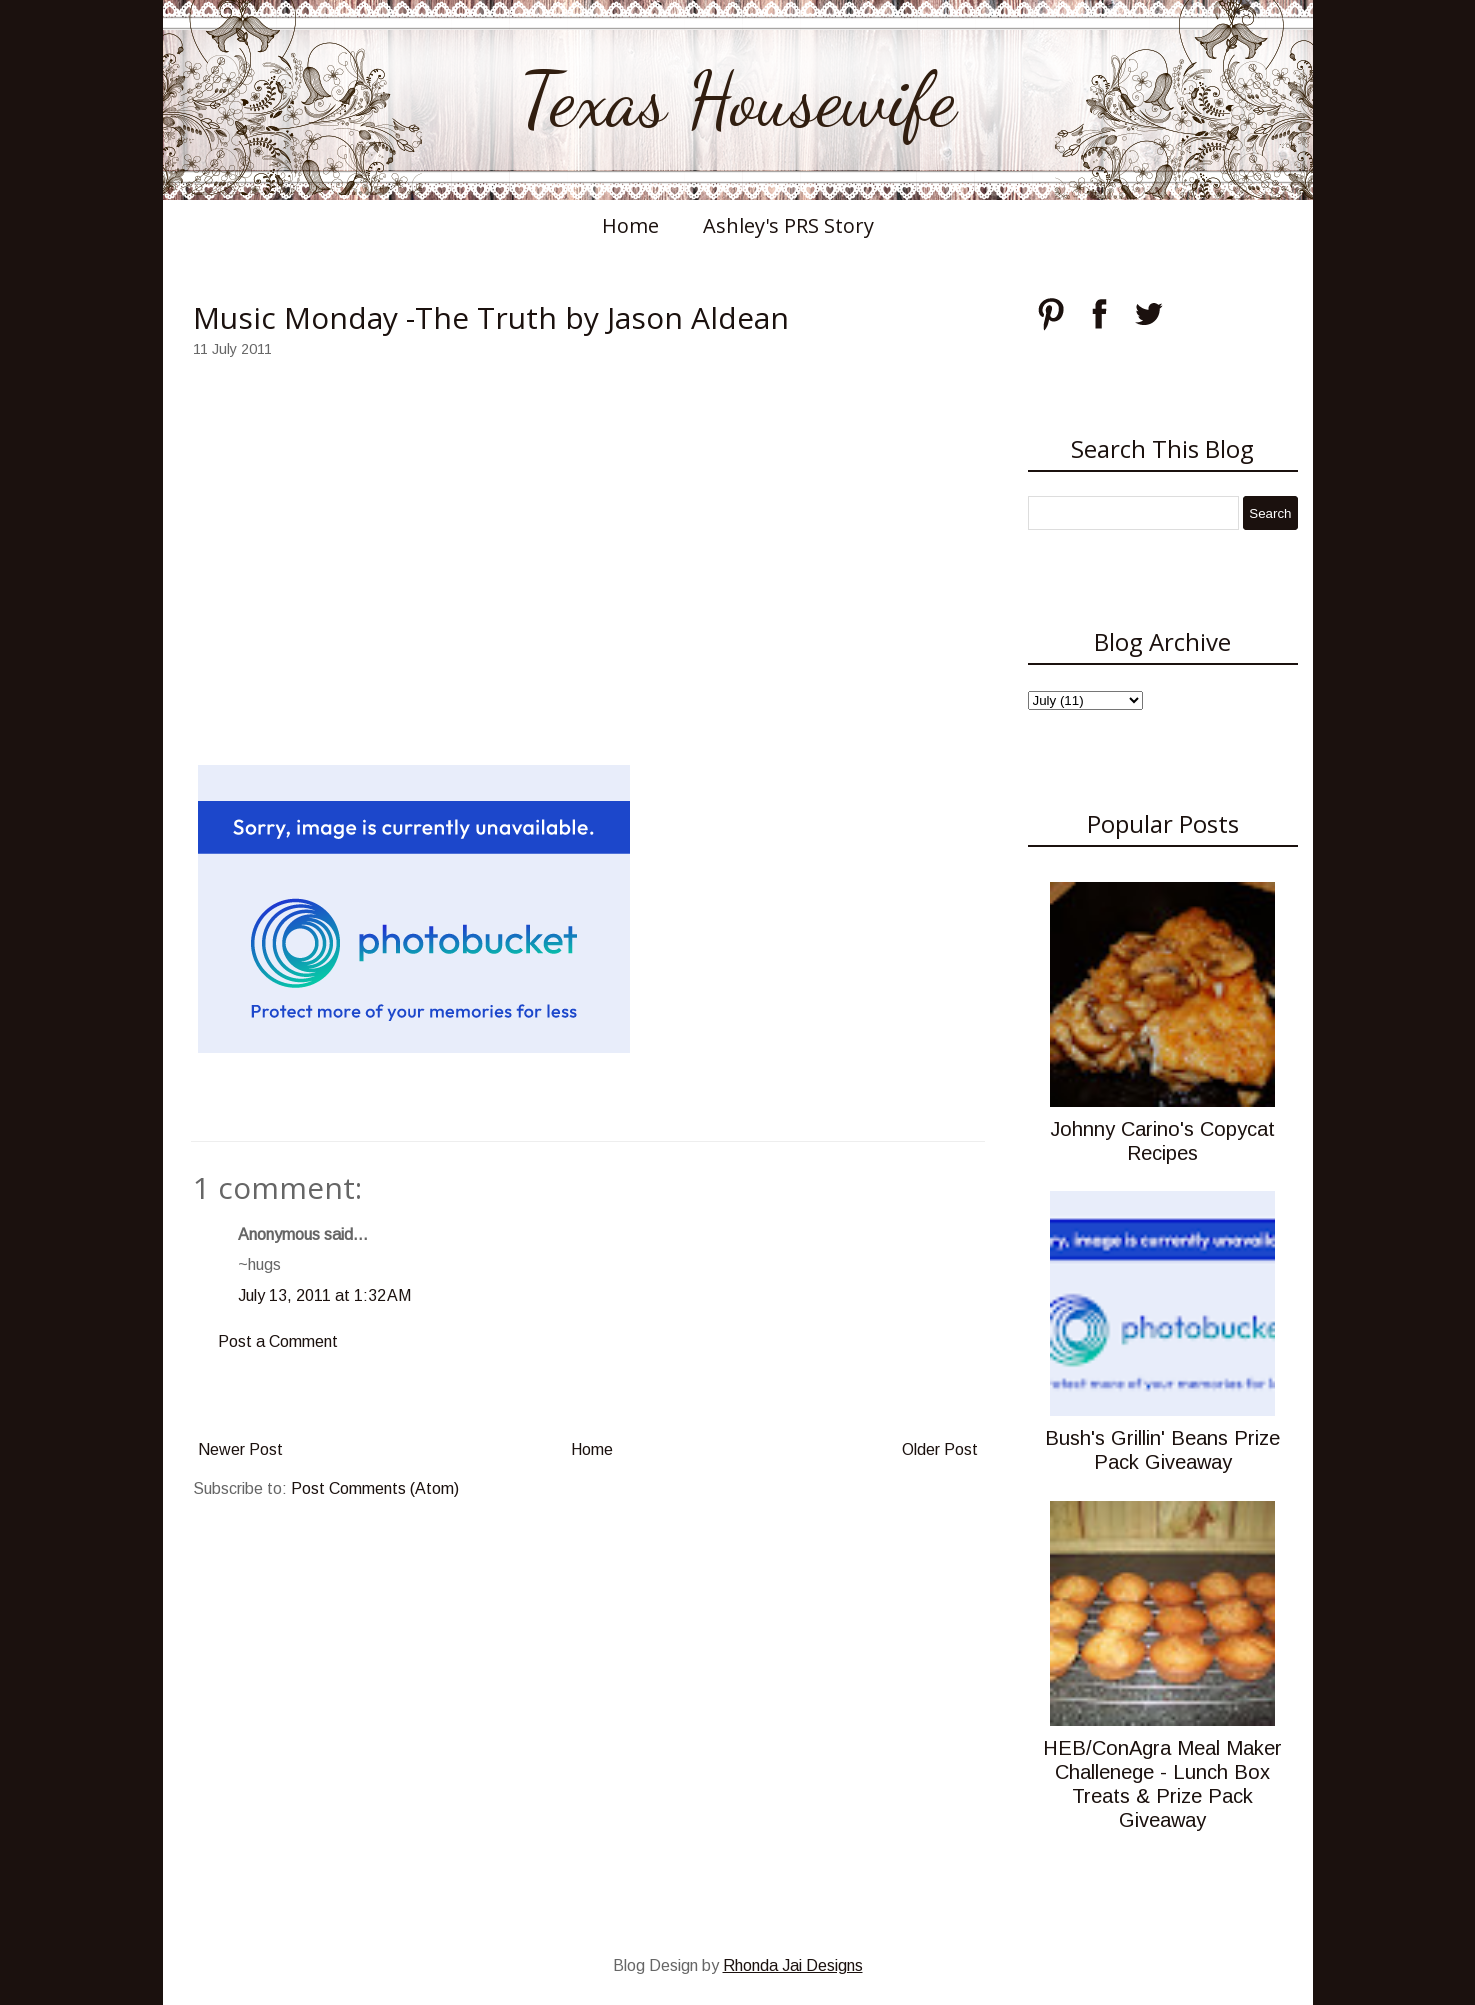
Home (630, 225)
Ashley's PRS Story (788, 225)
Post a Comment (278, 1341)
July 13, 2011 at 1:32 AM (324, 1295)
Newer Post (240, 1449)
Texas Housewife (738, 100)
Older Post (940, 1449)
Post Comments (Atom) (375, 1488)
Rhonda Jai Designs (793, 1965)
